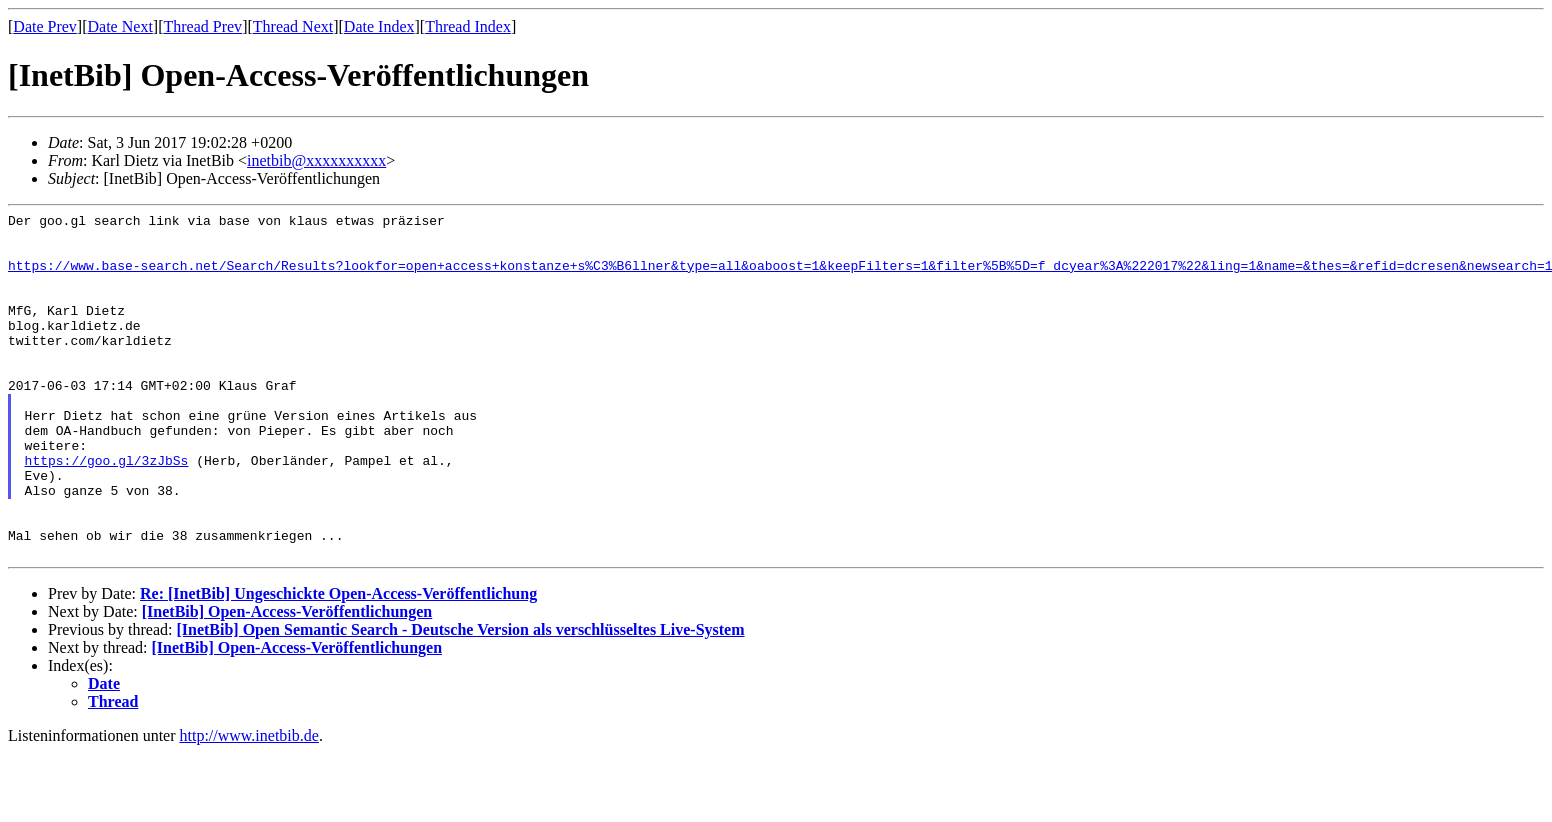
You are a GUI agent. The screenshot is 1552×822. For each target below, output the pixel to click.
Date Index (379, 26)
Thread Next (293, 26)
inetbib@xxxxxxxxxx (316, 160)
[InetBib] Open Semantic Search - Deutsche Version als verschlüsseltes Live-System (460, 698)
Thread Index (468, 26)
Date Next (120, 26)
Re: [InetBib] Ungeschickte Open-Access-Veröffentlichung (338, 662)
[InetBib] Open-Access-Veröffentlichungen (287, 680)
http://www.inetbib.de (249, 804)
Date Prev (45, 26)
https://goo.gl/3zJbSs (107, 511)
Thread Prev (202, 26)
